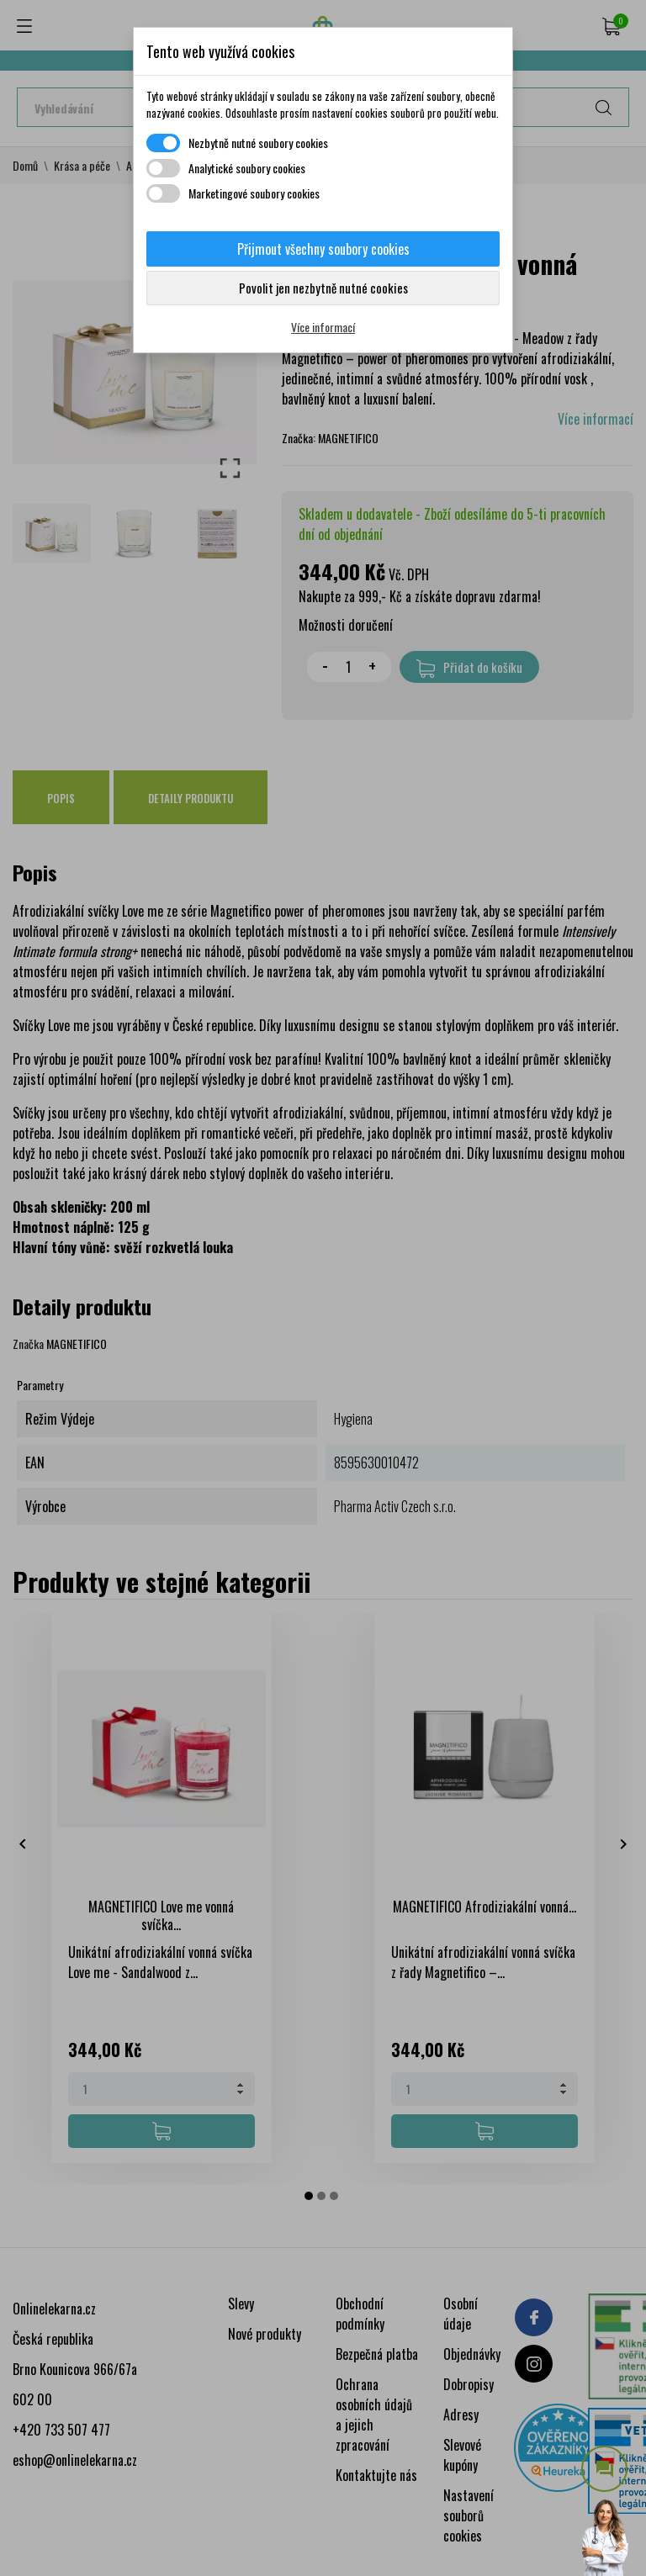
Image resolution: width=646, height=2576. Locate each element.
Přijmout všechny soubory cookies (323, 249)
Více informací (323, 327)
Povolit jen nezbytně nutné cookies (323, 287)
